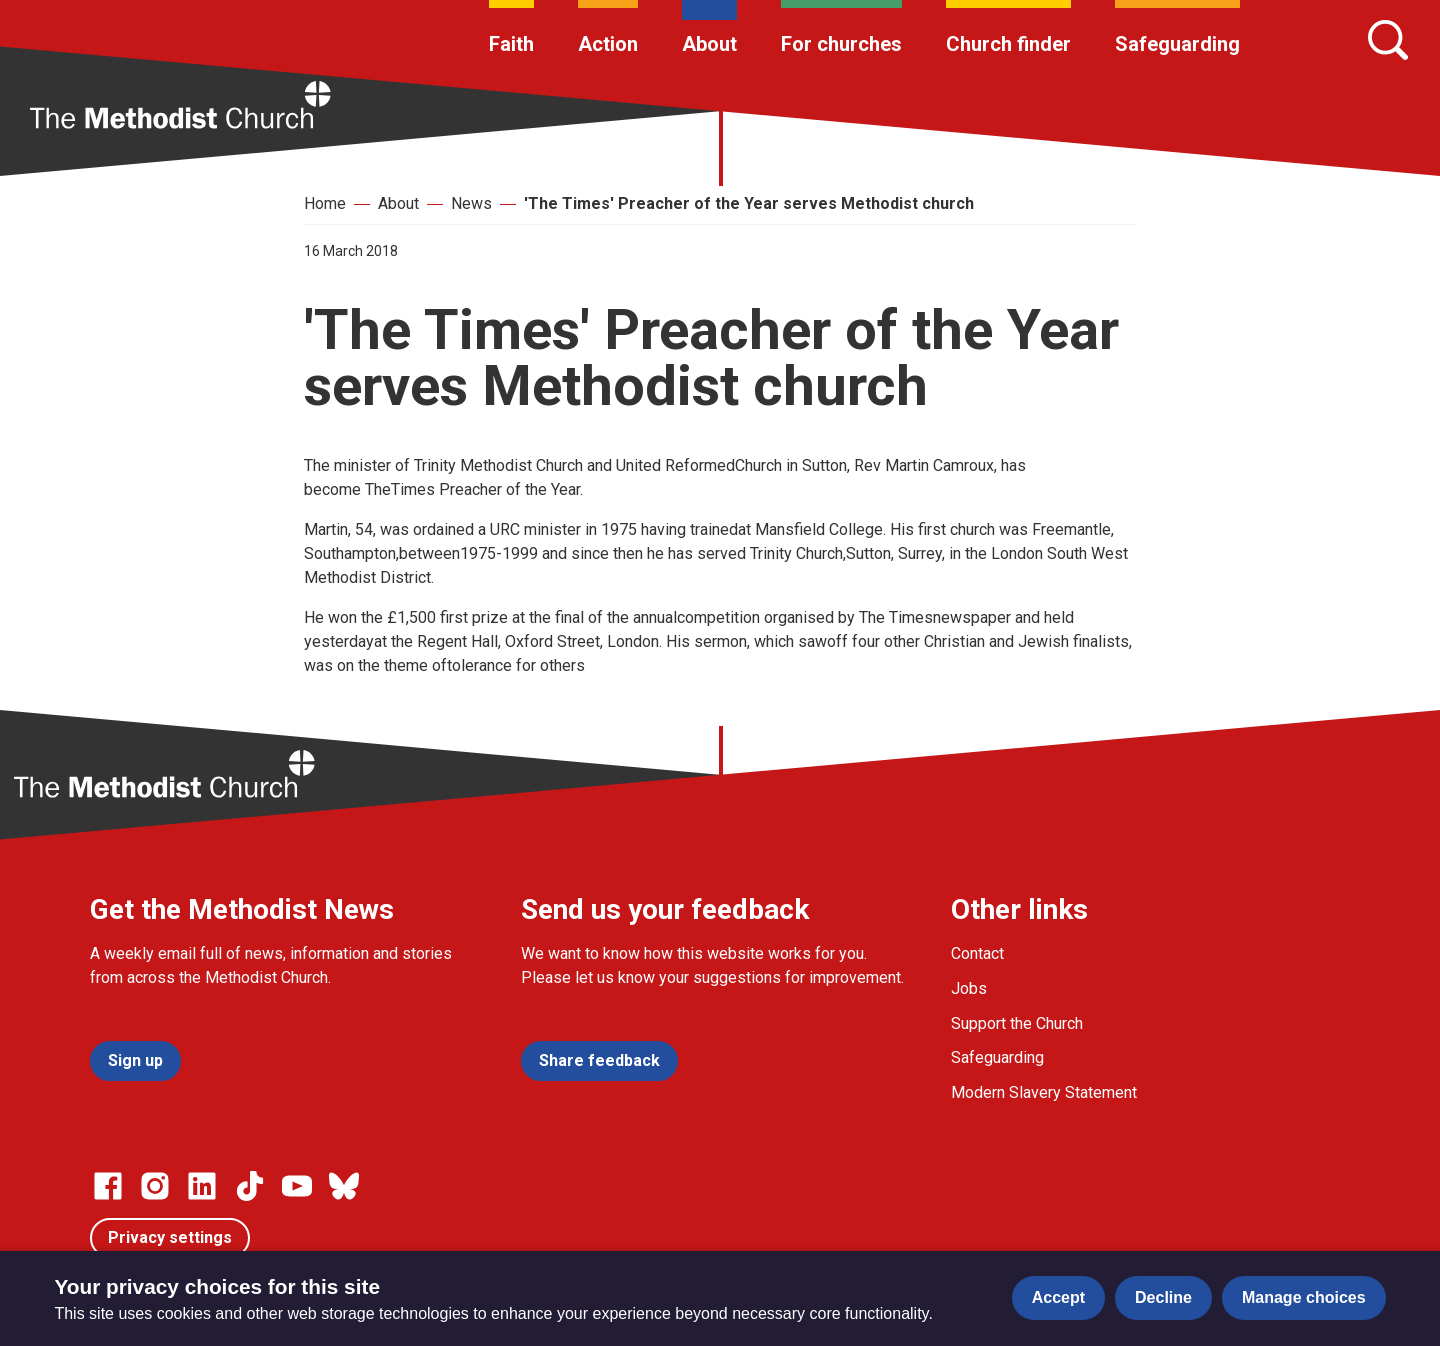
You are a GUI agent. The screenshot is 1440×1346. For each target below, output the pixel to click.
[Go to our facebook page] (108, 1186)
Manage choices (1304, 1297)
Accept (1058, 1297)
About (709, 44)
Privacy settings (170, 1237)
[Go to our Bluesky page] (344, 1186)
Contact (977, 953)
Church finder (1008, 44)
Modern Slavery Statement (1044, 1092)
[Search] (1388, 40)
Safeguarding (1177, 44)
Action (608, 44)
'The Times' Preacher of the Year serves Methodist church (749, 203)
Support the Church (1017, 1023)
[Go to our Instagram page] (155, 1186)
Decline (1163, 1297)
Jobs (969, 988)
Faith (511, 44)
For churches (841, 44)
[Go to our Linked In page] (202, 1186)
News (471, 203)
